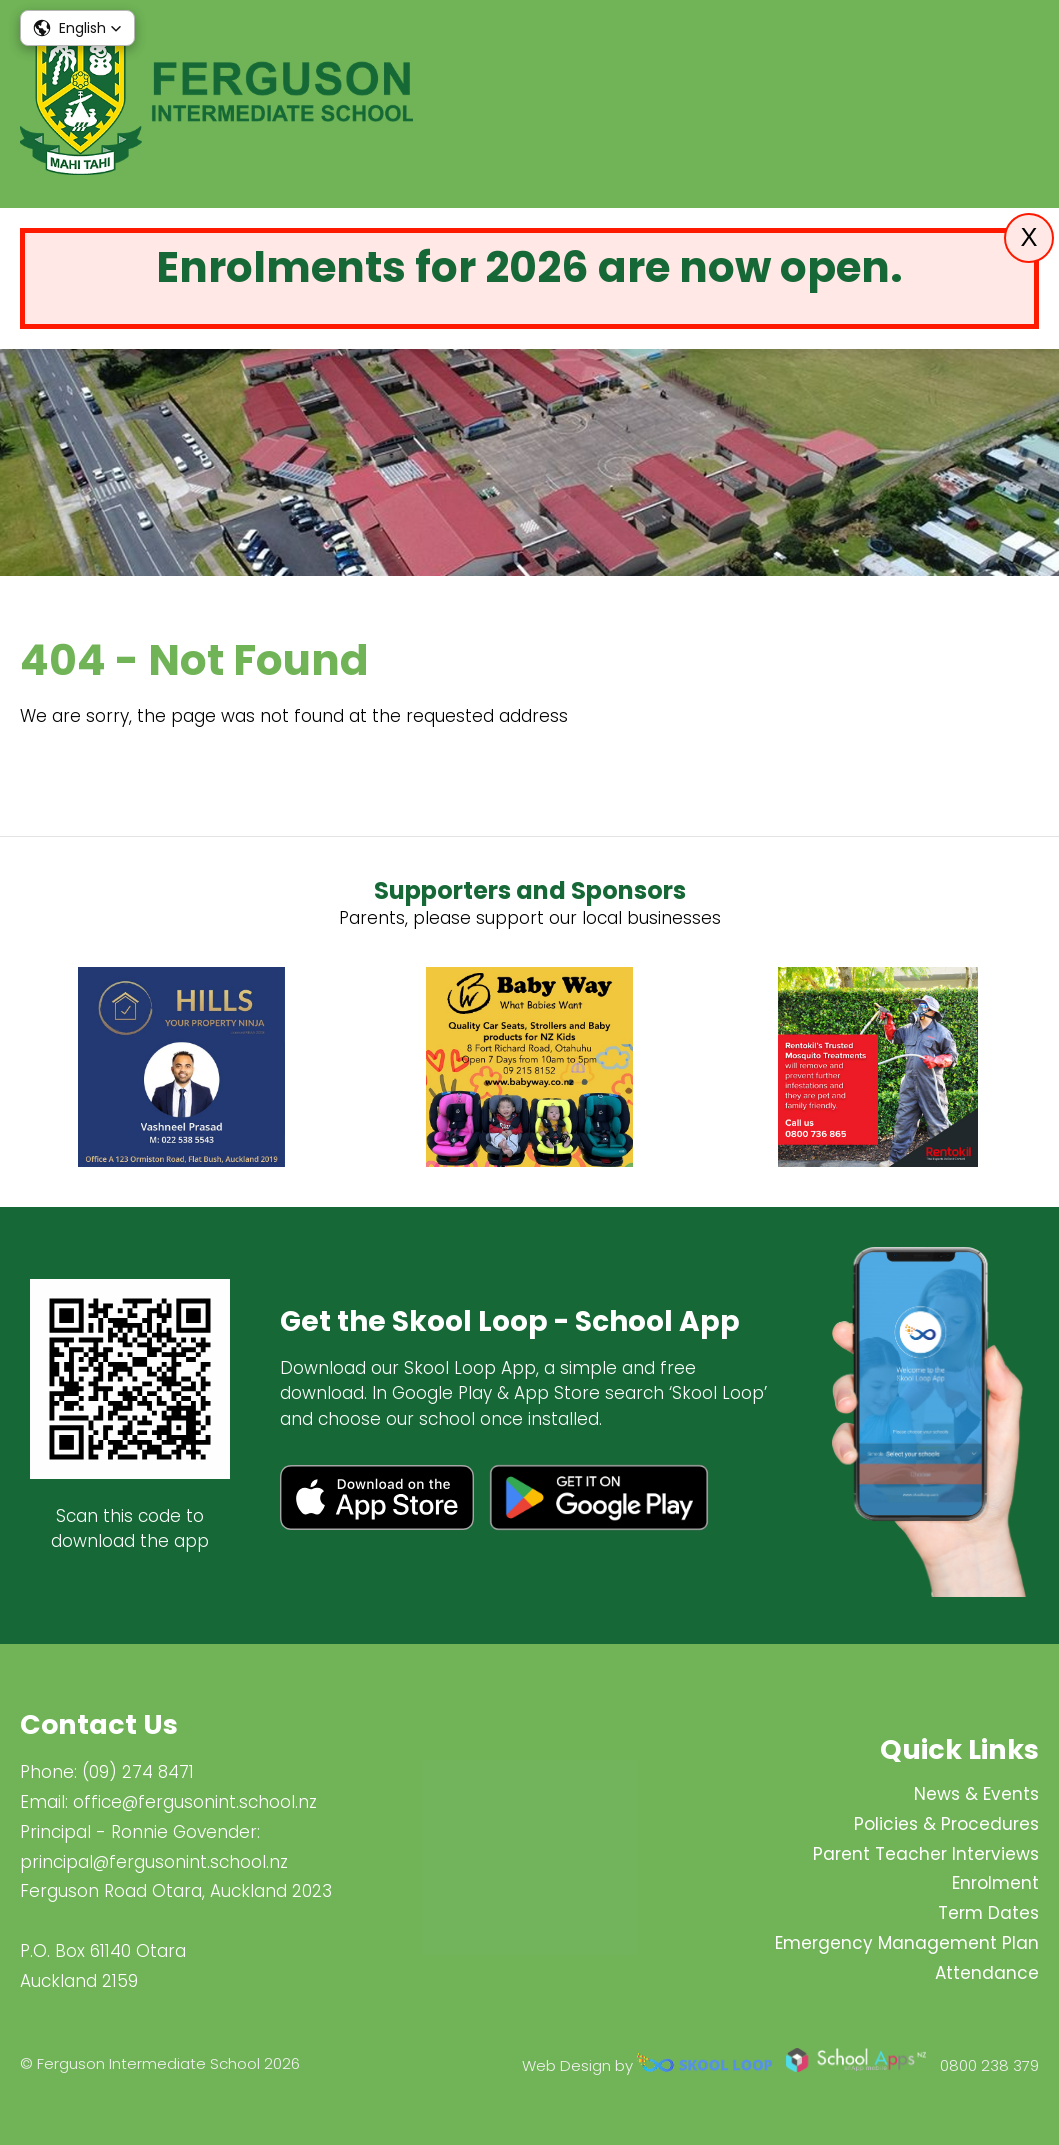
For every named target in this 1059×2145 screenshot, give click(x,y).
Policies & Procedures (946, 1824)
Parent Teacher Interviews (926, 1854)
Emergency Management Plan (907, 1943)
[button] (77, 28)
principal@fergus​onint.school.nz (154, 1862)
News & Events (976, 1794)
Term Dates (988, 1913)
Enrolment (995, 1883)
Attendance (987, 1973)
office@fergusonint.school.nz (195, 1802)
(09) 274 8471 (138, 1772)
